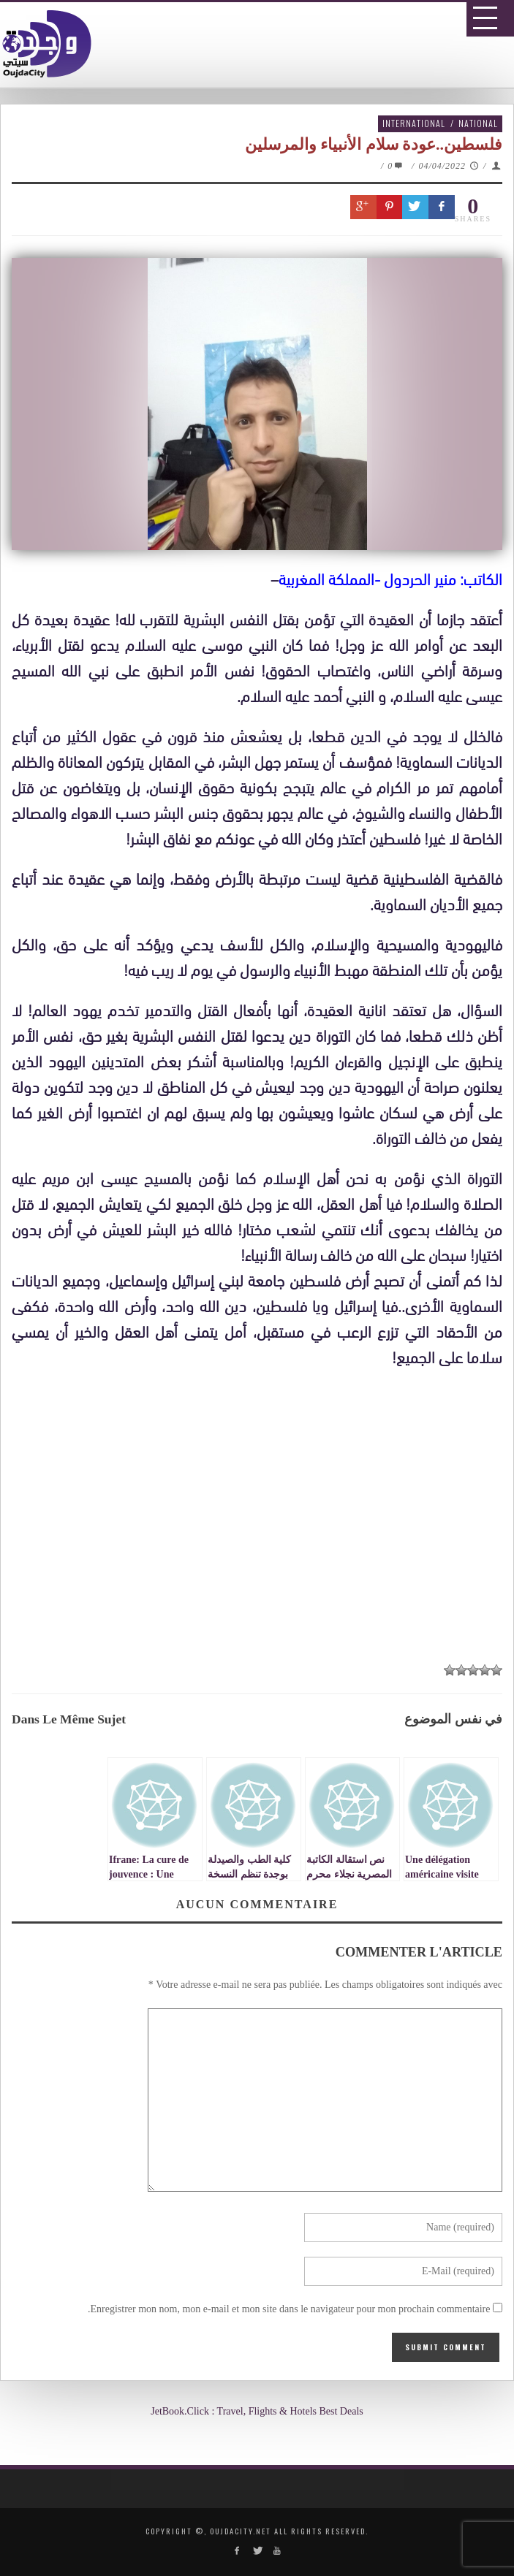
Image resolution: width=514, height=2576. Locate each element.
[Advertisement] (262, 1526)
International (413, 123)
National (478, 123)
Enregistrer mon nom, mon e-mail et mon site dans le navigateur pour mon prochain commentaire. (289, 2308)
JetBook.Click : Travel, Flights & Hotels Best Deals (257, 2411)
